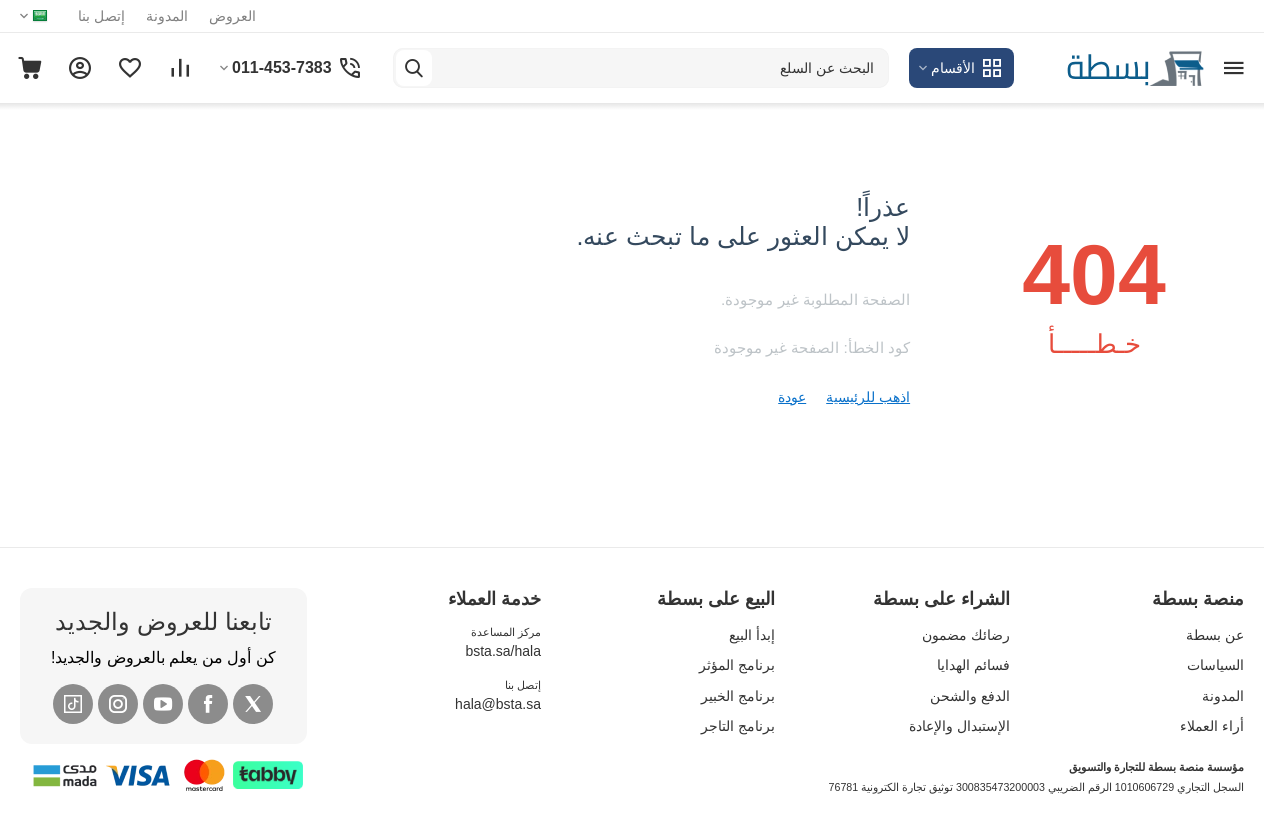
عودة (792, 397)
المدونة (167, 16)
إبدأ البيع (752, 635)
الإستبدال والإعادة (959, 726)
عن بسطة (1215, 635)
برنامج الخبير (738, 696)
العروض (232, 16)
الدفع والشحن (970, 696)
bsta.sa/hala (503, 651)
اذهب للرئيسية (868, 397)
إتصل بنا (101, 16)
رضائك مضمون (966, 635)
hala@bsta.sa (498, 704)
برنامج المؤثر (737, 665)
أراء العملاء (1212, 726)
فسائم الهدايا (973, 665)
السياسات (1215, 665)
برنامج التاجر (738, 726)
